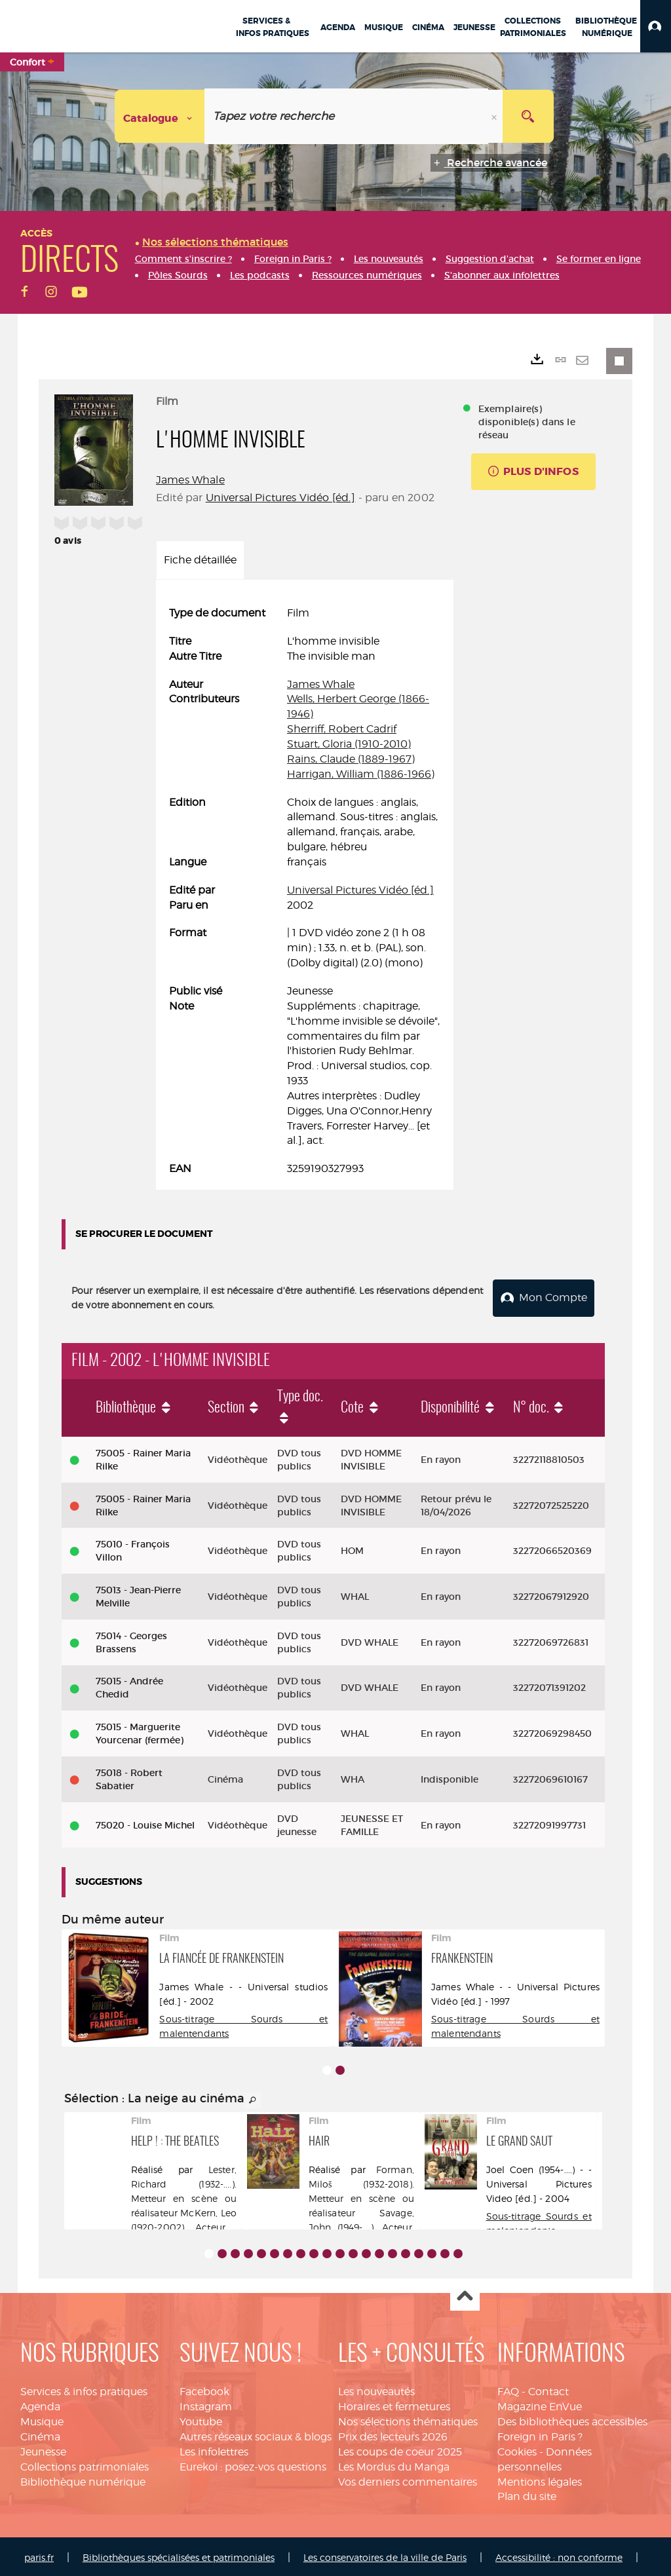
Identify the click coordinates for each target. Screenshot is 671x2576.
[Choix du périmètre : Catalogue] (160, 116)
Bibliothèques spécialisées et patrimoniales (179, 2554)
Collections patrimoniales (84, 2464)
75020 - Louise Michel (145, 1822)
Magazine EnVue (539, 2404)
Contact (548, 2389)
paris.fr (39, 2554)
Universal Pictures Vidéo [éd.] (281, 497)
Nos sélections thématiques (408, 2419)
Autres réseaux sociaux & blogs (256, 2434)
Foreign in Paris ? (540, 2434)
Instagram (206, 2404)
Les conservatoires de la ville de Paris (385, 2554)
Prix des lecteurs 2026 (393, 2434)
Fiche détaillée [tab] (200, 560)
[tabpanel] (304, 891)
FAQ (508, 2389)
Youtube (201, 2419)
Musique (42, 2419)
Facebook (204, 2389)
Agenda (40, 2404)
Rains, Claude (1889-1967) (351, 759)
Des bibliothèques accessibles (572, 2419)
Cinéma (40, 2434)
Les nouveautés (376, 2389)
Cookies (517, 2449)
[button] (655, 26)
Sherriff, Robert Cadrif (341, 729)
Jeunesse (43, 2449)
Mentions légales (539, 2479)
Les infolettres (214, 2449)
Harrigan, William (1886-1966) (360, 774)
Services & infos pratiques (83, 2389)
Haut (465, 2295)
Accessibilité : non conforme (559, 2554)
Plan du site (526, 2494)
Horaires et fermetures (394, 2404)
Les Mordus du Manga (394, 2464)
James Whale (190, 480)
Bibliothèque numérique (82, 2479)
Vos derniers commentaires (407, 2479)
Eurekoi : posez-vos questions (253, 2464)
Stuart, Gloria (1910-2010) (349, 744)
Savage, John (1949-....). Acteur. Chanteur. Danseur (361, 2225)
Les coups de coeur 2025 (400, 2449)
